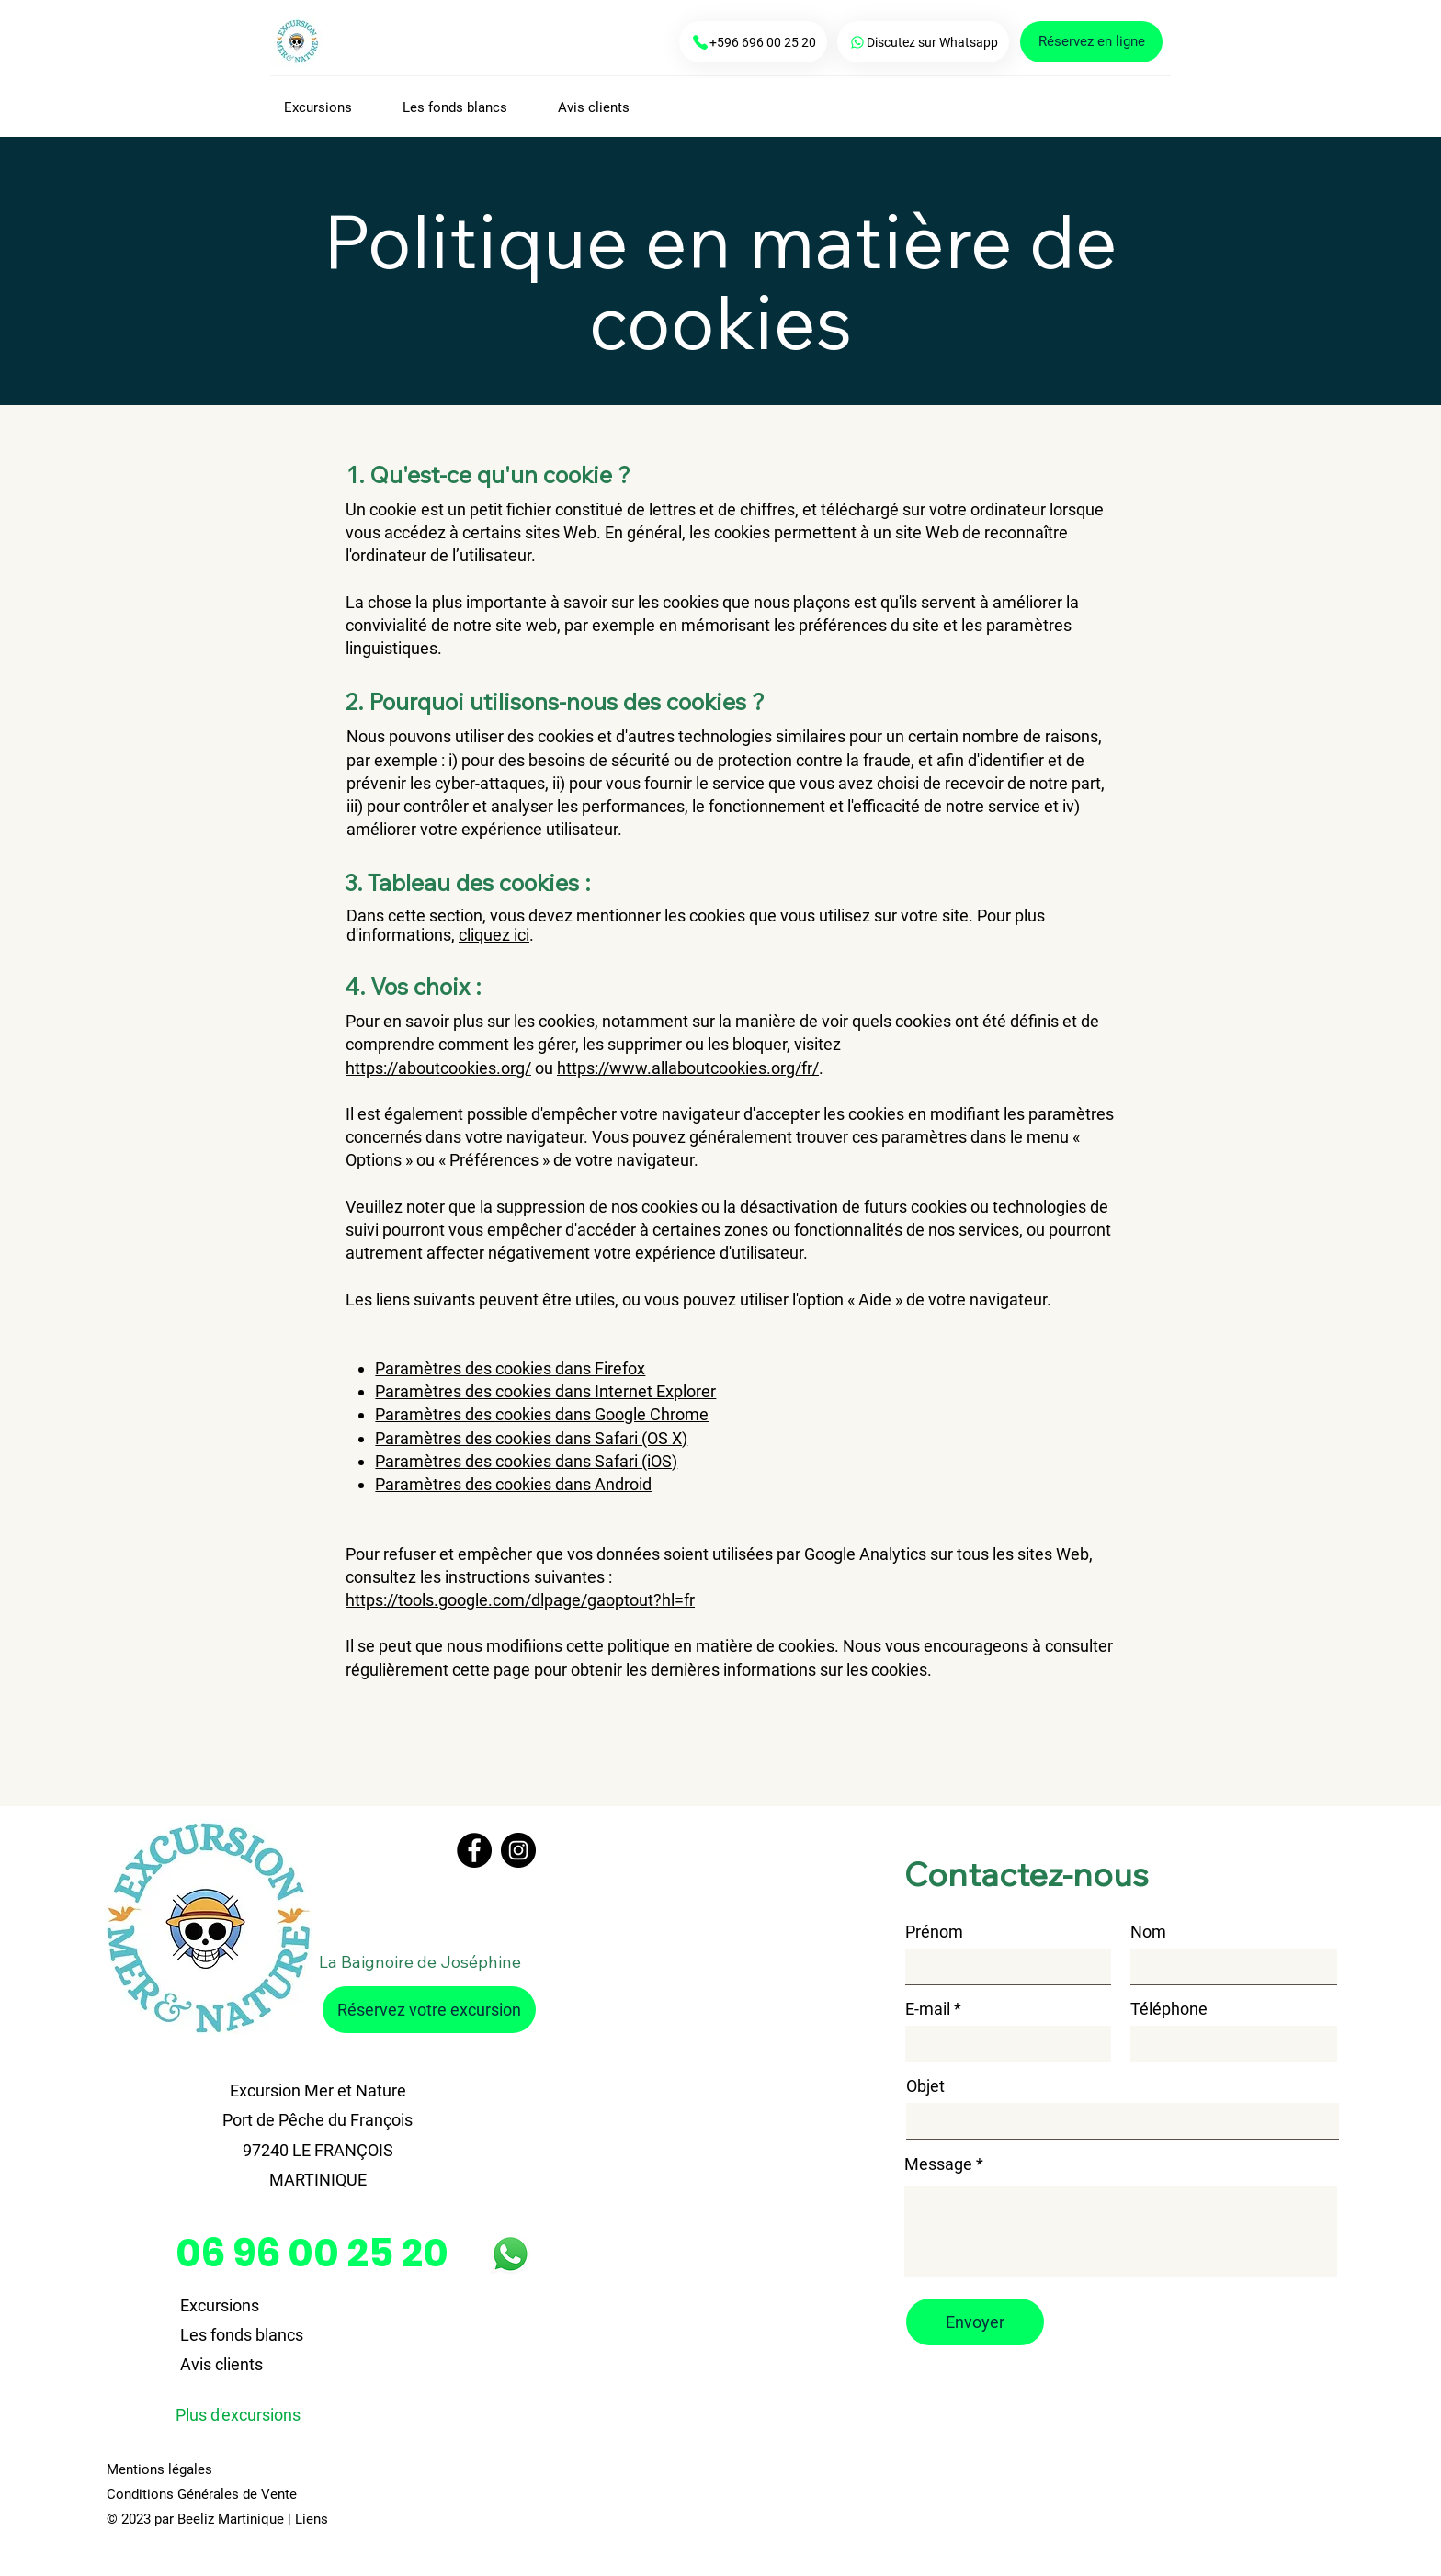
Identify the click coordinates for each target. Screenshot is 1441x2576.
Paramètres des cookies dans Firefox (510, 1368)
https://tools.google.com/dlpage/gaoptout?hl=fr (520, 1600)
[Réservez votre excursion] (429, 2009)
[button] (329, 107)
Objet (925, 2086)
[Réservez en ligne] (1091, 41)
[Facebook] (474, 1850)
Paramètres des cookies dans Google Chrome (542, 1414)
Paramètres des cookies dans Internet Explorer (545, 1391)
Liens (311, 2519)
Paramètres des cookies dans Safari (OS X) (531, 1438)
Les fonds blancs (241, 2334)
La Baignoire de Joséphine (420, 1961)
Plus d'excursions (238, 2414)
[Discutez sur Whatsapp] (923, 41)
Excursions (219, 2305)
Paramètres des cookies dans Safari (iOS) (526, 1461)
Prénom (934, 1932)
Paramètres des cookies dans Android (513, 1484)
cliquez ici (494, 934)
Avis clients (221, 2364)
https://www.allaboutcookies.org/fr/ (688, 1068)
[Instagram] (518, 1850)
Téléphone (1169, 2009)
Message (938, 2164)
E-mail (927, 2009)
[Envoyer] (975, 2322)
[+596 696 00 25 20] (753, 41)
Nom (1148, 1932)
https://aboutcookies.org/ (438, 1068)
